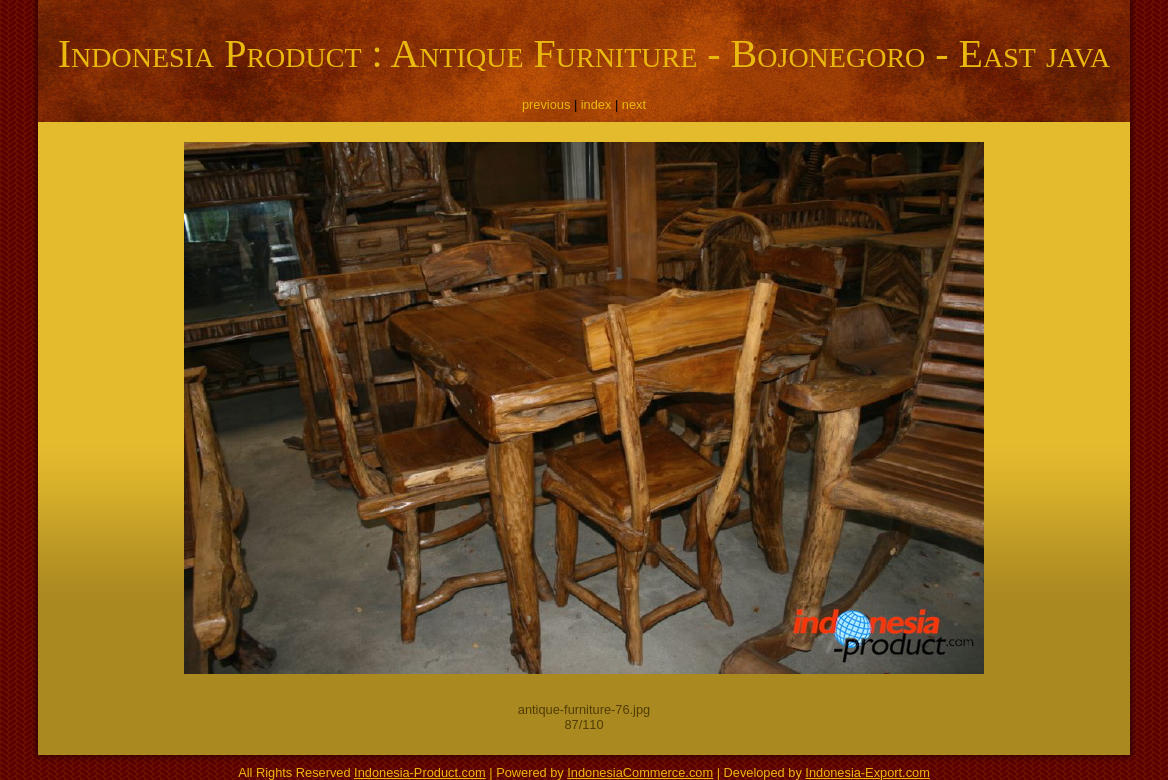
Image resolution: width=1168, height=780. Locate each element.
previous (546, 104)
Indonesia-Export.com (867, 772)
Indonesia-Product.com (420, 772)
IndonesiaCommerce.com (640, 772)
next (634, 104)
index (596, 104)
